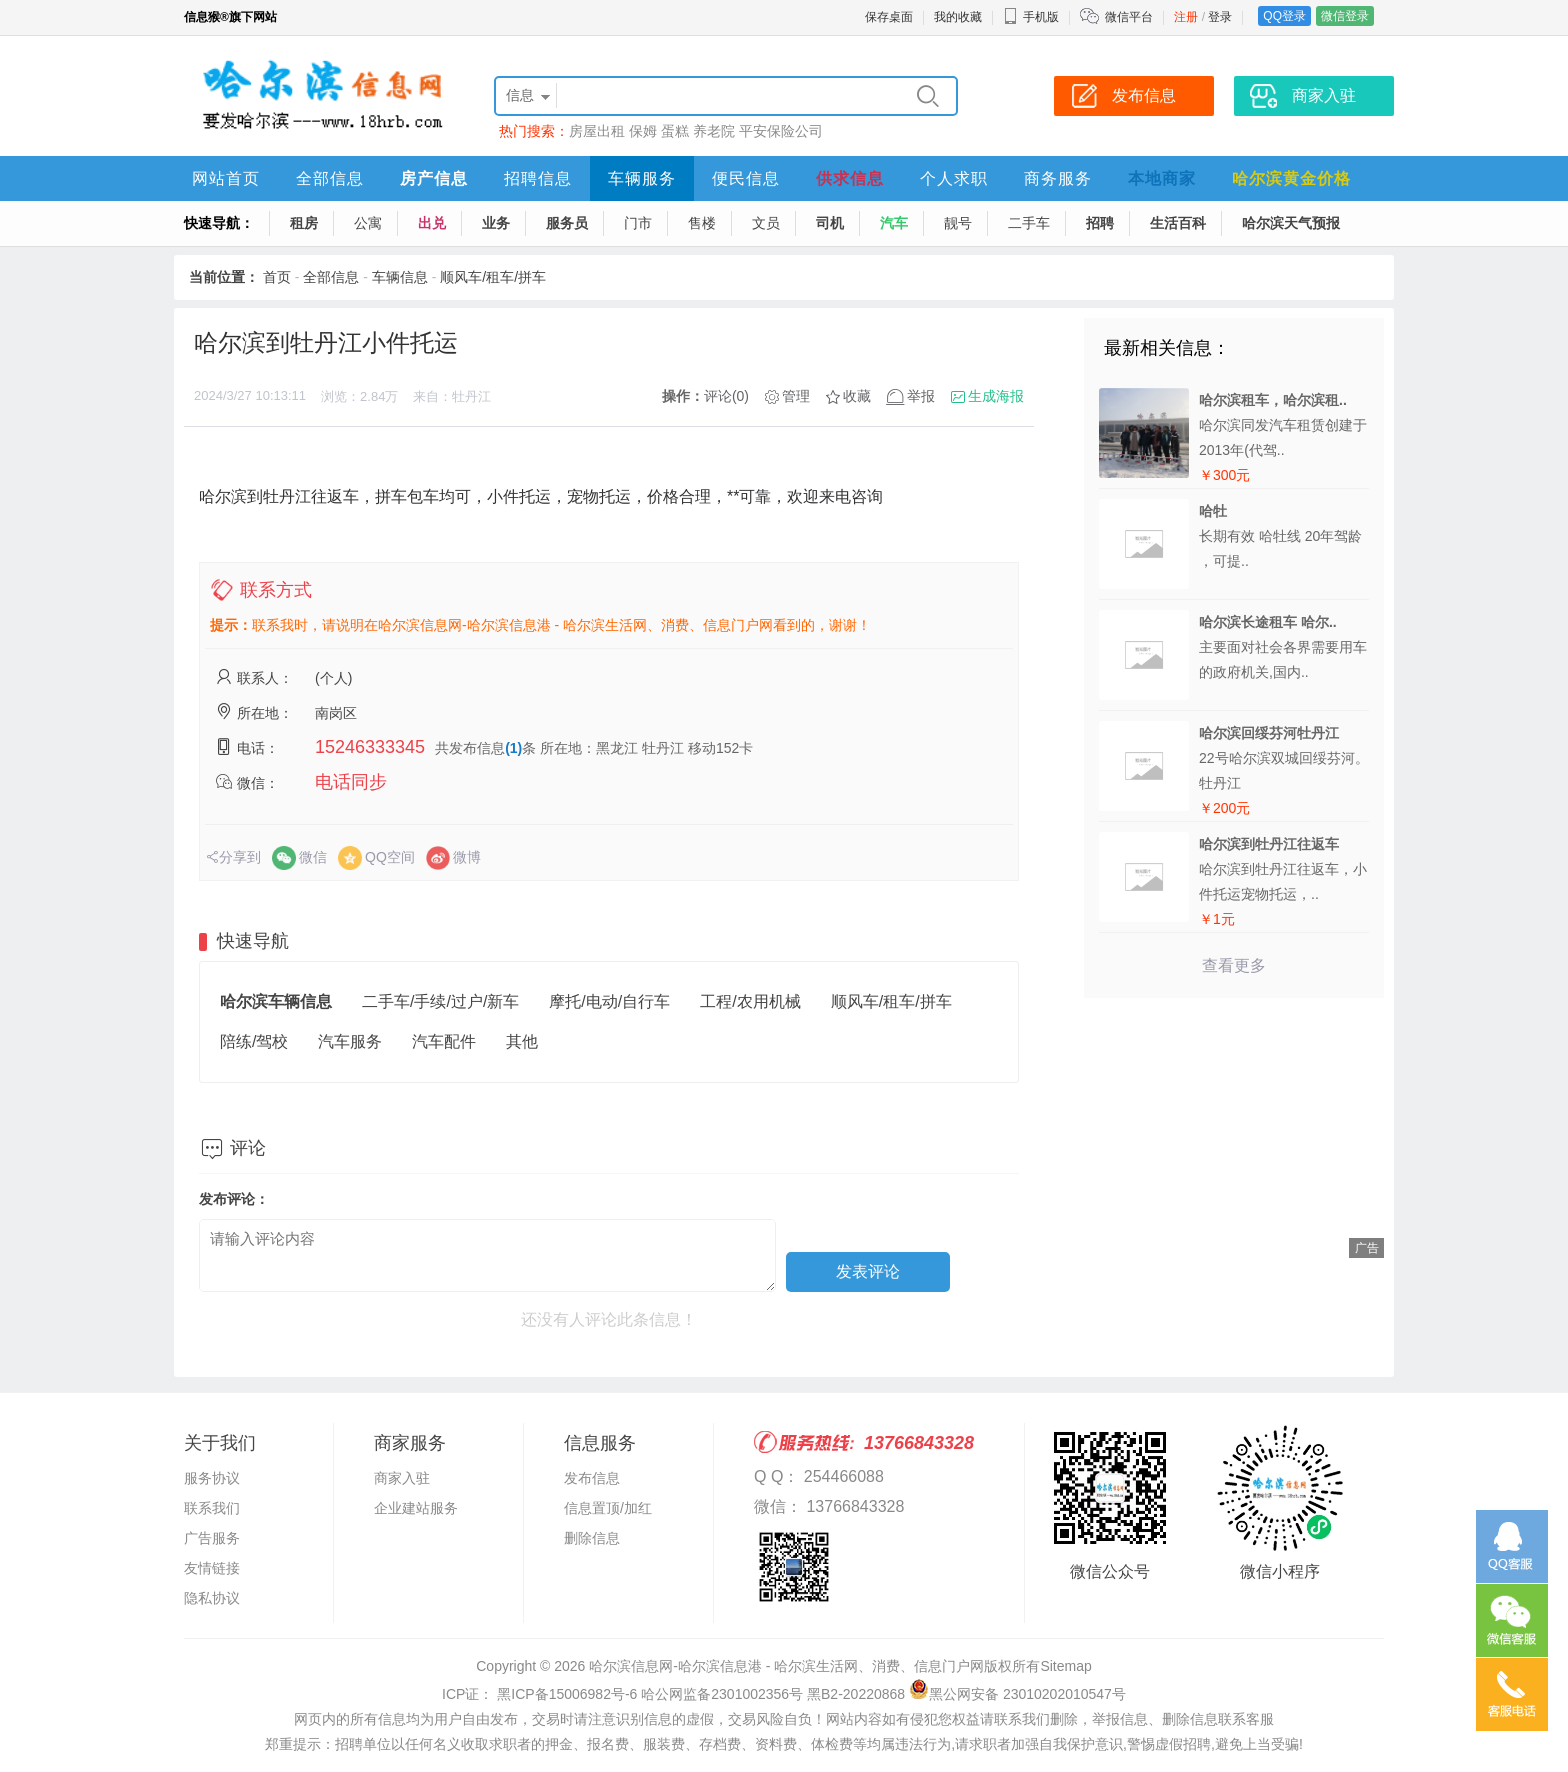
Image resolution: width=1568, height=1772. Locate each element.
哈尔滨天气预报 (1291, 223)
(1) (513, 748)
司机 (830, 223)
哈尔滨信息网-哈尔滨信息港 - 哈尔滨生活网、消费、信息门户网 (786, 1666)
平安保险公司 (781, 131)
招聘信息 (538, 178)
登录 (1220, 17)
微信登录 (1345, 16)
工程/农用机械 (750, 1001)
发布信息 (592, 1478)
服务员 (567, 223)
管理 (796, 396)
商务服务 (1058, 178)
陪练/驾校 (254, 1041)
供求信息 (850, 178)
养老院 (714, 131)
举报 (921, 396)
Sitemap (1065, 1666)
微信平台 (1129, 17)
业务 (496, 223)
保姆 (643, 131)
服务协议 (212, 1478)
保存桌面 (889, 17)
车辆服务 (642, 178)
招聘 (1100, 223)
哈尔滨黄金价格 (1291, 178)
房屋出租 (597, 131)
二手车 (1029, 223)
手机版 (1031, 17)
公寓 (368, 223)
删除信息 (592, 1538)
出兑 (432, 223)
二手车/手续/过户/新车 (440, 1001)
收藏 (857, 396)
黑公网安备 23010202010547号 (1017, 1694)
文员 (766, 223)
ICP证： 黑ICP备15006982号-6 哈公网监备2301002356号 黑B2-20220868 (673, 1694)
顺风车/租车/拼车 (493, 277)
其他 (522, 1041)
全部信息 (330, 178)
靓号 (958, 223)
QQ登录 (1284, 16)
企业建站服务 (416, 1508)
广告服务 (212, 1538)
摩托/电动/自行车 (609, 1001)
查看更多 (1234, 965)
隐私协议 (212, 1598)
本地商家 (1162, 178)
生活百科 (1178, 223)
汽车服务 (350, 1041)
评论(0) (726, 396)
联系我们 (212, 1508)
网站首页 (226, 178)
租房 (304, 223)
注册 (1186, 17)
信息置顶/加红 (608, 1508)
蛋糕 (675, 131)
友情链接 (212, 1568)
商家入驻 (402, 1478)
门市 (638, 223)
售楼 (702, 223)
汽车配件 (444, 1041)
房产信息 (434, 178)
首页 (277, 277)
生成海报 (996, 396)
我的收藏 (958, 17)
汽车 (894, 223)
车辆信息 (400, 277)
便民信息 (746, 178)
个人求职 (954, 178)
